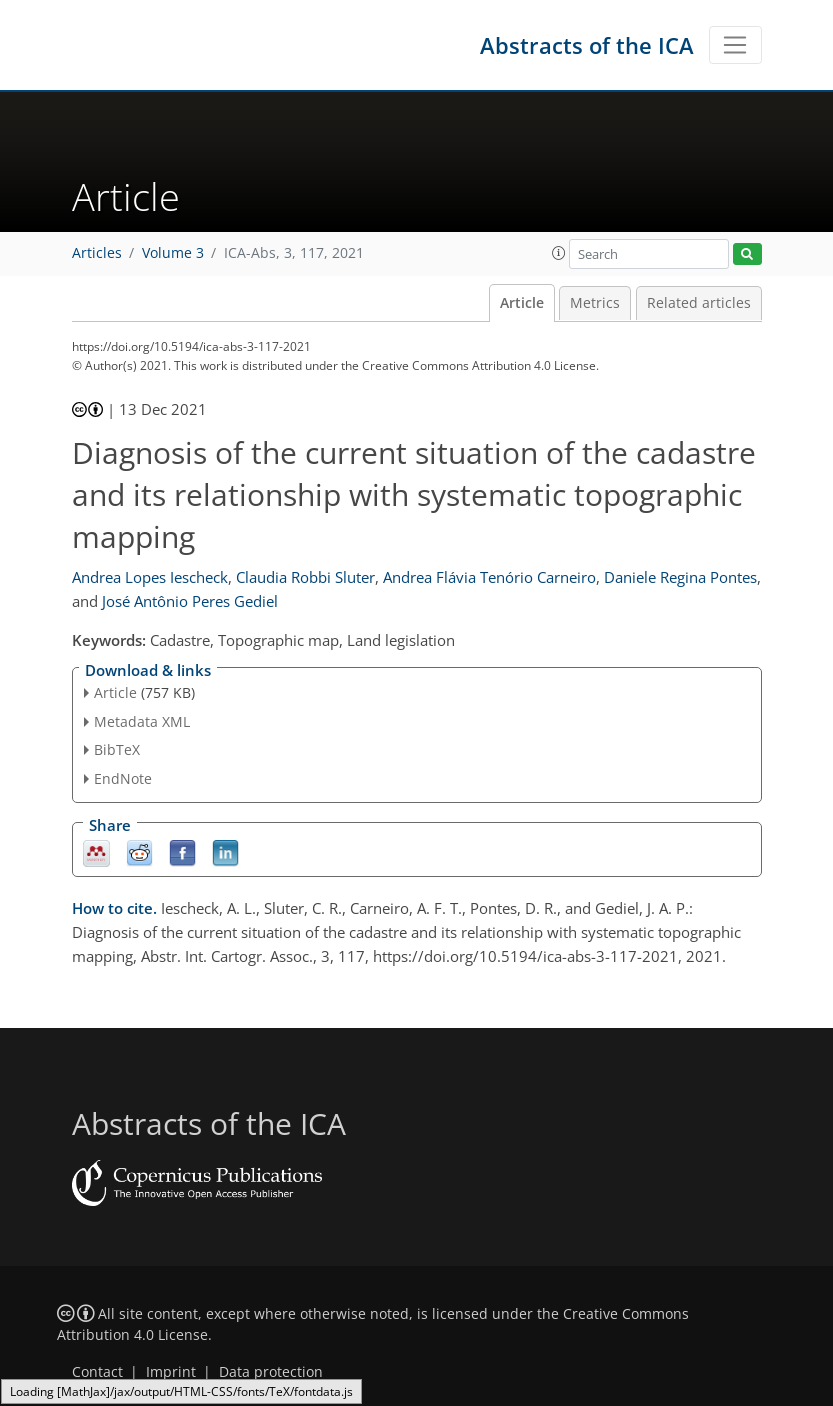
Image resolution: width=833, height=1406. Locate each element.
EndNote (123, 778)
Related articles (699, 303)
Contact (97, 1372)
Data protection (271, 1372)
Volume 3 (173, 253)
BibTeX (117, 749)
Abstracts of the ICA (587, 45)
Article (522, 303)
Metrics (595, 303)
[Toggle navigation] (735, 45)
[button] (559, 253)
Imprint (171, 1372)
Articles (97, 253)
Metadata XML (142, 721)
